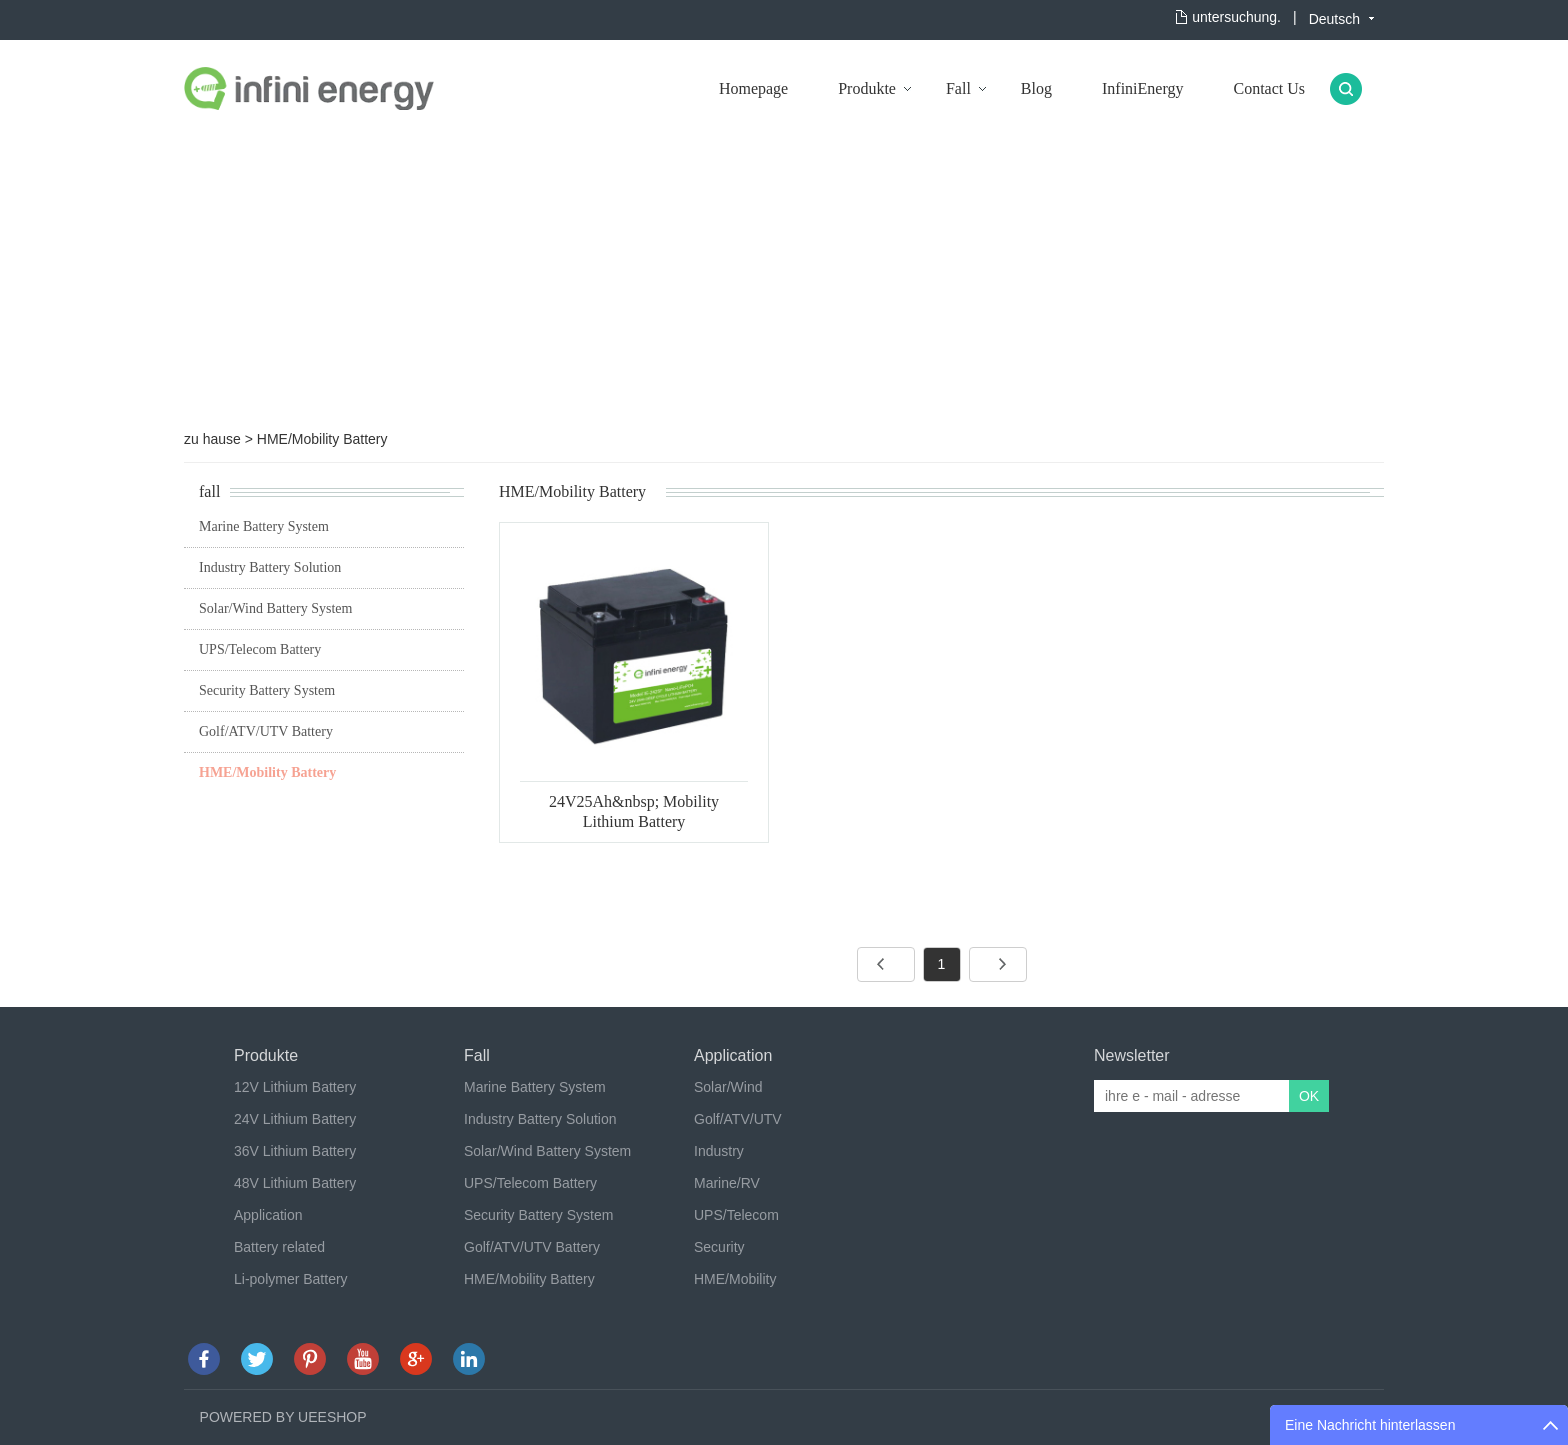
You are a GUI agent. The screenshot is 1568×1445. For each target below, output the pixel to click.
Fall (958, 88)
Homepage (753, 88)
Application (268, 1215)
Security (719, 1247)
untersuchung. (1236, 17)
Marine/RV (727, 1183)
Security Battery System (267, 690)
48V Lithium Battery (295, 1183)
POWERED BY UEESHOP (283, 1417)
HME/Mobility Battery (322, 439)
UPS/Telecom (736, 1215)
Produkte (867, 88)
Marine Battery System (264, 526)
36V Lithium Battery (295, 1151)
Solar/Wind (728, 1087)
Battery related (279, 1247)
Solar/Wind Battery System (275, 608)
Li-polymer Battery (291, 1279)
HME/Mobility (735, 1279)
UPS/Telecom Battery (260, 649)
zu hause (212, 439)
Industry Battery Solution (270, 567)
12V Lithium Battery (295, 1087)
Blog (1036, 88)
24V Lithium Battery (295, 1119)
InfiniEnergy (1142, 88)
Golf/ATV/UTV (738, 1119)
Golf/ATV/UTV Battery (266, 731)
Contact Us (1269, 88)
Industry (719, 1151)
